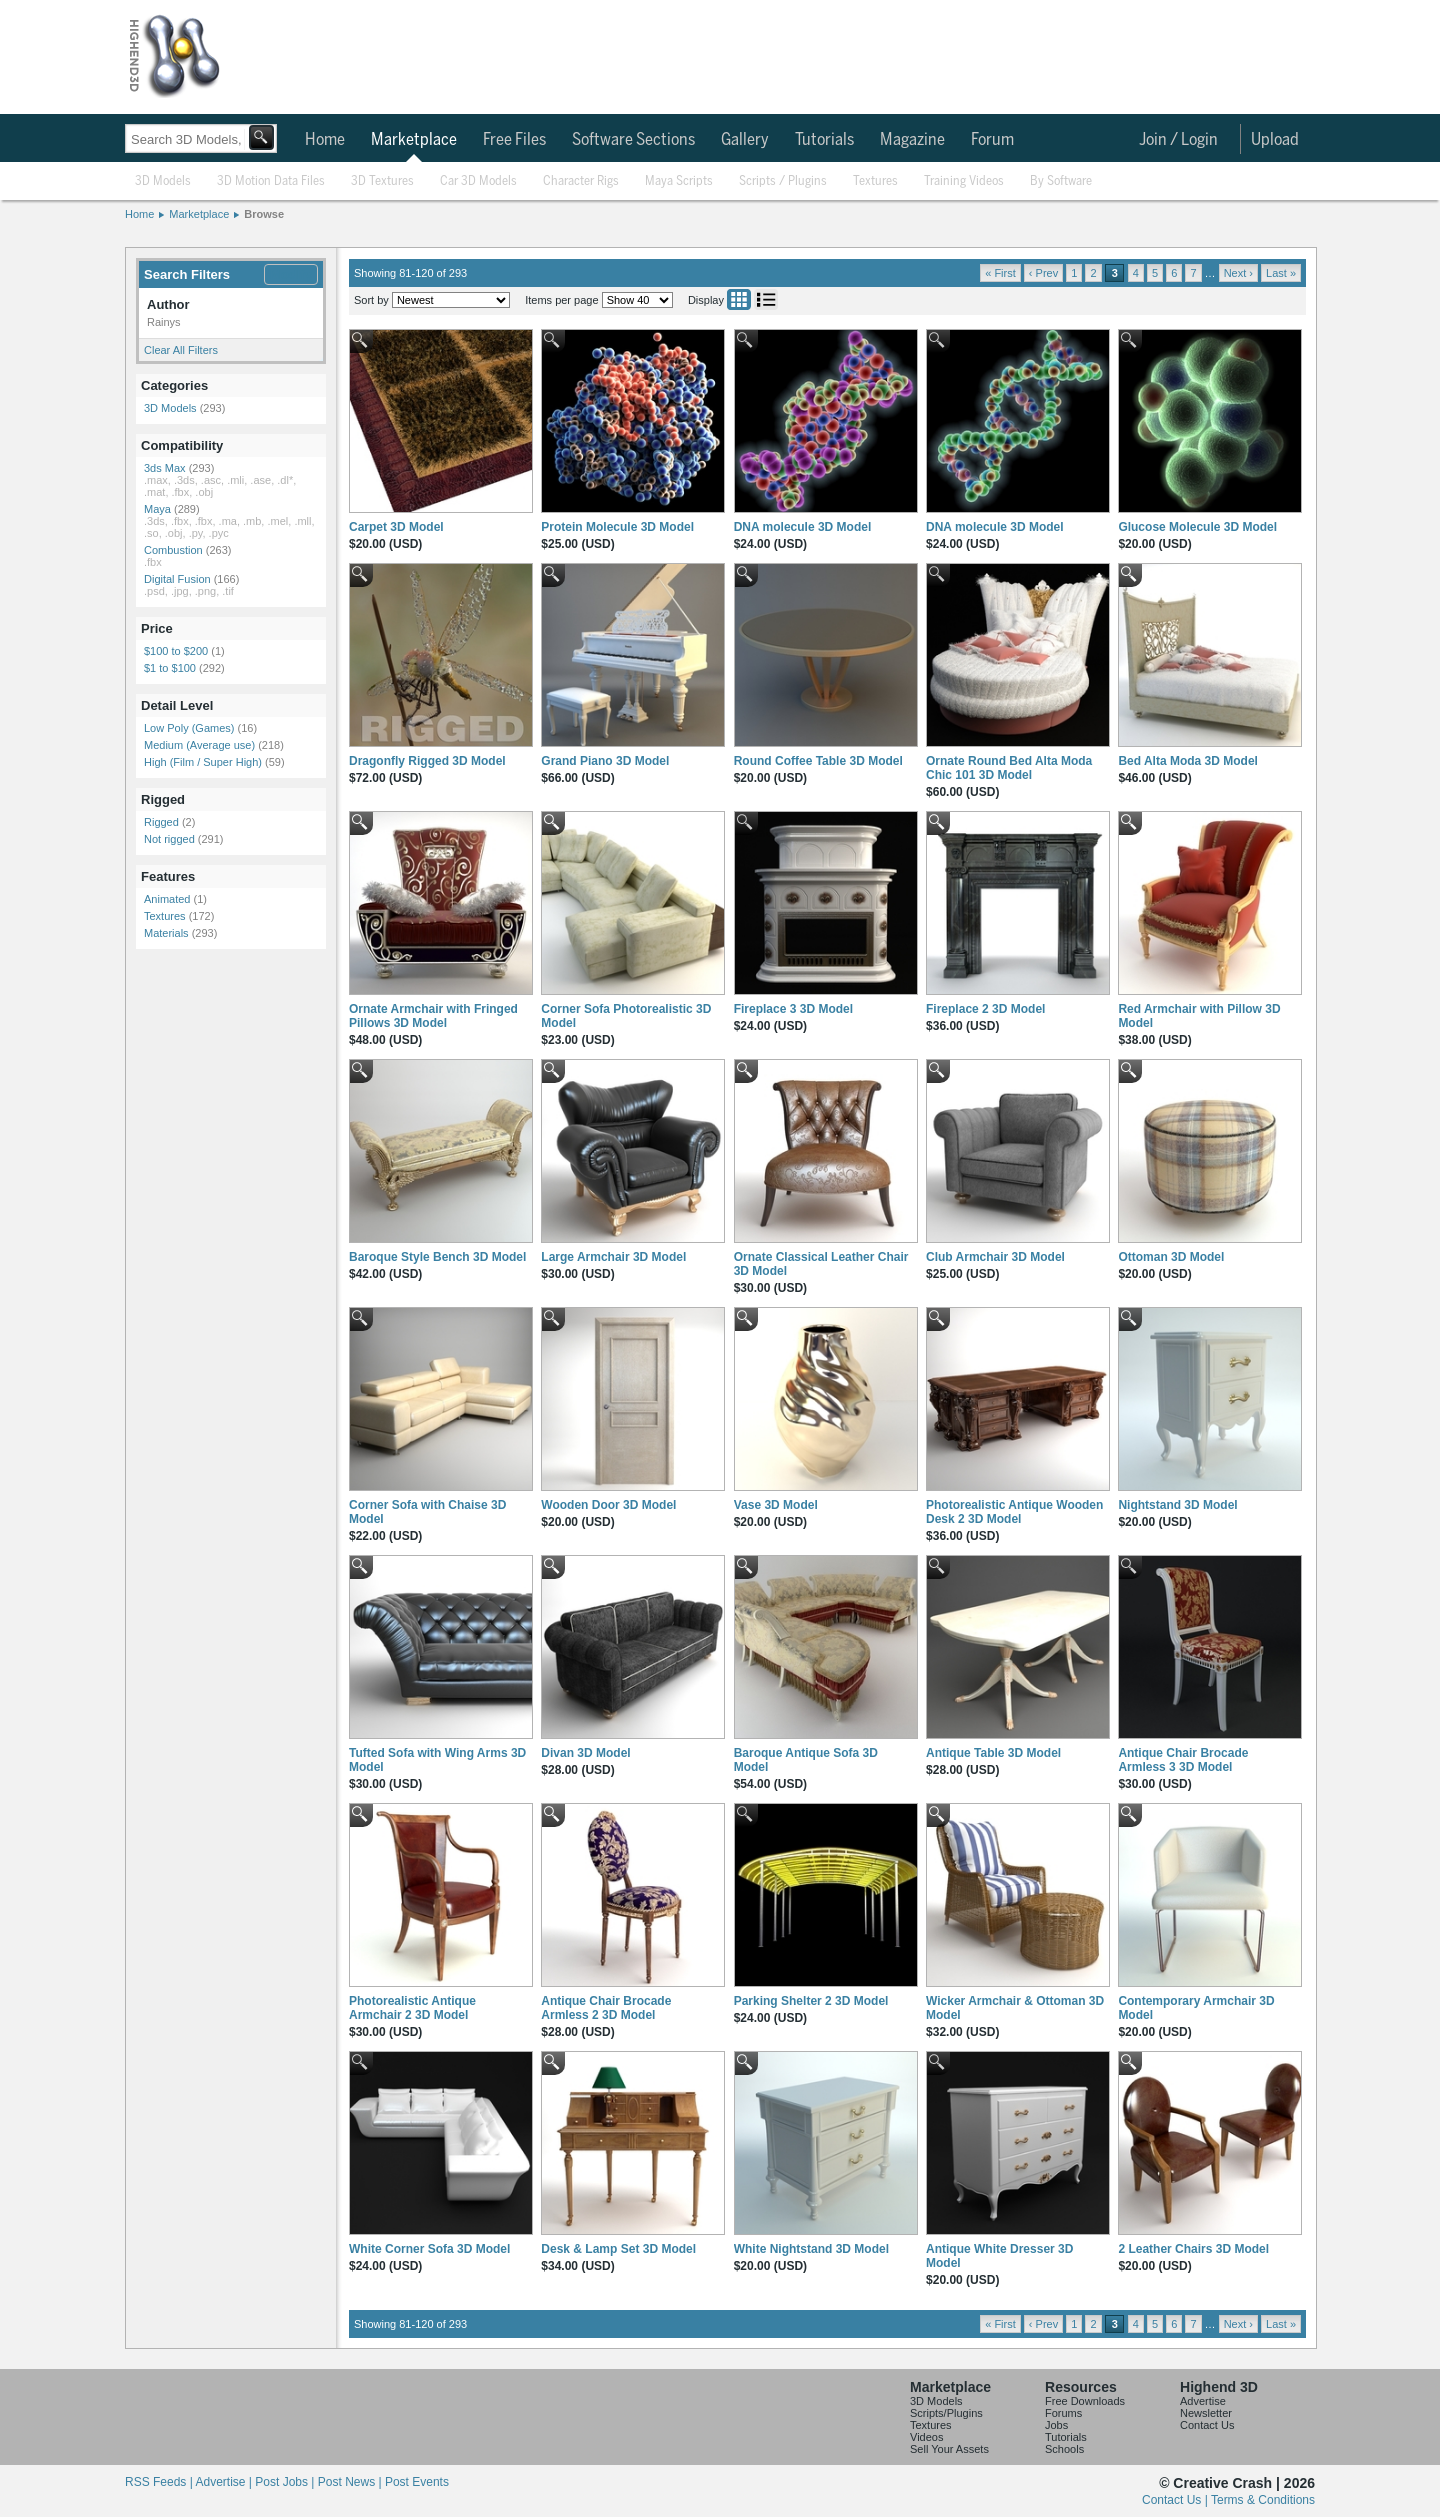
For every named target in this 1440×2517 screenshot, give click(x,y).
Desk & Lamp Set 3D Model (618, 2249)
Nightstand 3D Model (1177, 1505)
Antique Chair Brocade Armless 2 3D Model (606, 2008)
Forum (992, 140)
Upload (1275, 140)
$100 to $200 (176, 651)
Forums (1063, 2413)
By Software (1061, 181)
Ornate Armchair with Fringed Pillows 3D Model (433, 1016)
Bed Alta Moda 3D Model (1188, 761)
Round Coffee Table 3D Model (818, 761)
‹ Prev (1043, 273)
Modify (291, 274)
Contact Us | (1176, 2500)
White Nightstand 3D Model (811, 2249)
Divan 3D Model (585, 1753)
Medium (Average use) (199, 745)
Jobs (1056, 2425)
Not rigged (169, 839)
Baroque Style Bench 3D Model (437, 1257)
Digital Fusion (177, 579)
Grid (739, 299)
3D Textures (382, 181)
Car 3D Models (478, 181)
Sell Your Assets (949, 2449)
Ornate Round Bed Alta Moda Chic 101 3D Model (1009, 768)
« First (1000, 273)
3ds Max (165, 468)
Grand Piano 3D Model (605, 761)
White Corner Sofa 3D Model (429, 2249)
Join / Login (1178, 140)
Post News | (351, 2482)
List (766, 299)
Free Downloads (1085, 2401)
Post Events (417, 2482)
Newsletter (1206, 2413)
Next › (1238, 273)
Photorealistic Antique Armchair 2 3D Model (412, 2008)
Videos (926, 2437)
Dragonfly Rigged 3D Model (427, 761)
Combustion (173, 550)
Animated (167, 899)
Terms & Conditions (1263, 2500)
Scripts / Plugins (783, 181)
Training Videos (964, 181)
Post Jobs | (286, 2482)
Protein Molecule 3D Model (617, 527)
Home (325, 140)
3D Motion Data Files (271, 181)
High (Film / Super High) (203, 762)
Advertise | (225, 2482)
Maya (157, 509)
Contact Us (1207, 2425)
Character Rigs (581, 181)
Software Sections (633, 140)
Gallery (745, 140)
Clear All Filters (181, 350)
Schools (1064, 2449)
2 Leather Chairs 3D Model (1193, 2249)
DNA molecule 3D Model (803, 527)
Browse (264, 214)
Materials (166, 933)
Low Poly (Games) (189, 728)
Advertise (1203, 2401)
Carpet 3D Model (396, 527)
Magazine (912, 140)
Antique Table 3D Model (993, 1753)
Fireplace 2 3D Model (985, 1009)
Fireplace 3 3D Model (793, 1009)
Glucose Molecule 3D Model (1197, 527)
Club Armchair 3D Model (995, 1257)
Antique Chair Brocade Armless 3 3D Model (1183, 1760)
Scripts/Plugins (946, 2413)
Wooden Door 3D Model (608, 1505)
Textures (875, 181)
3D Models (163, 181)
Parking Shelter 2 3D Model (811, 2001)
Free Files (514, 140)
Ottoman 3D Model (1171, 1257)
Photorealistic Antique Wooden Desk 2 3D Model (1014, 1512)
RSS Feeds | (160, 2482)
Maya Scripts (679, 181)
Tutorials (824, 140)
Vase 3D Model (776, 1505)
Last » (1281, 273)
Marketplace (414, 140)
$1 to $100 (170, 668)
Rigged (161, 822)
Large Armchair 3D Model (613, 1257)
